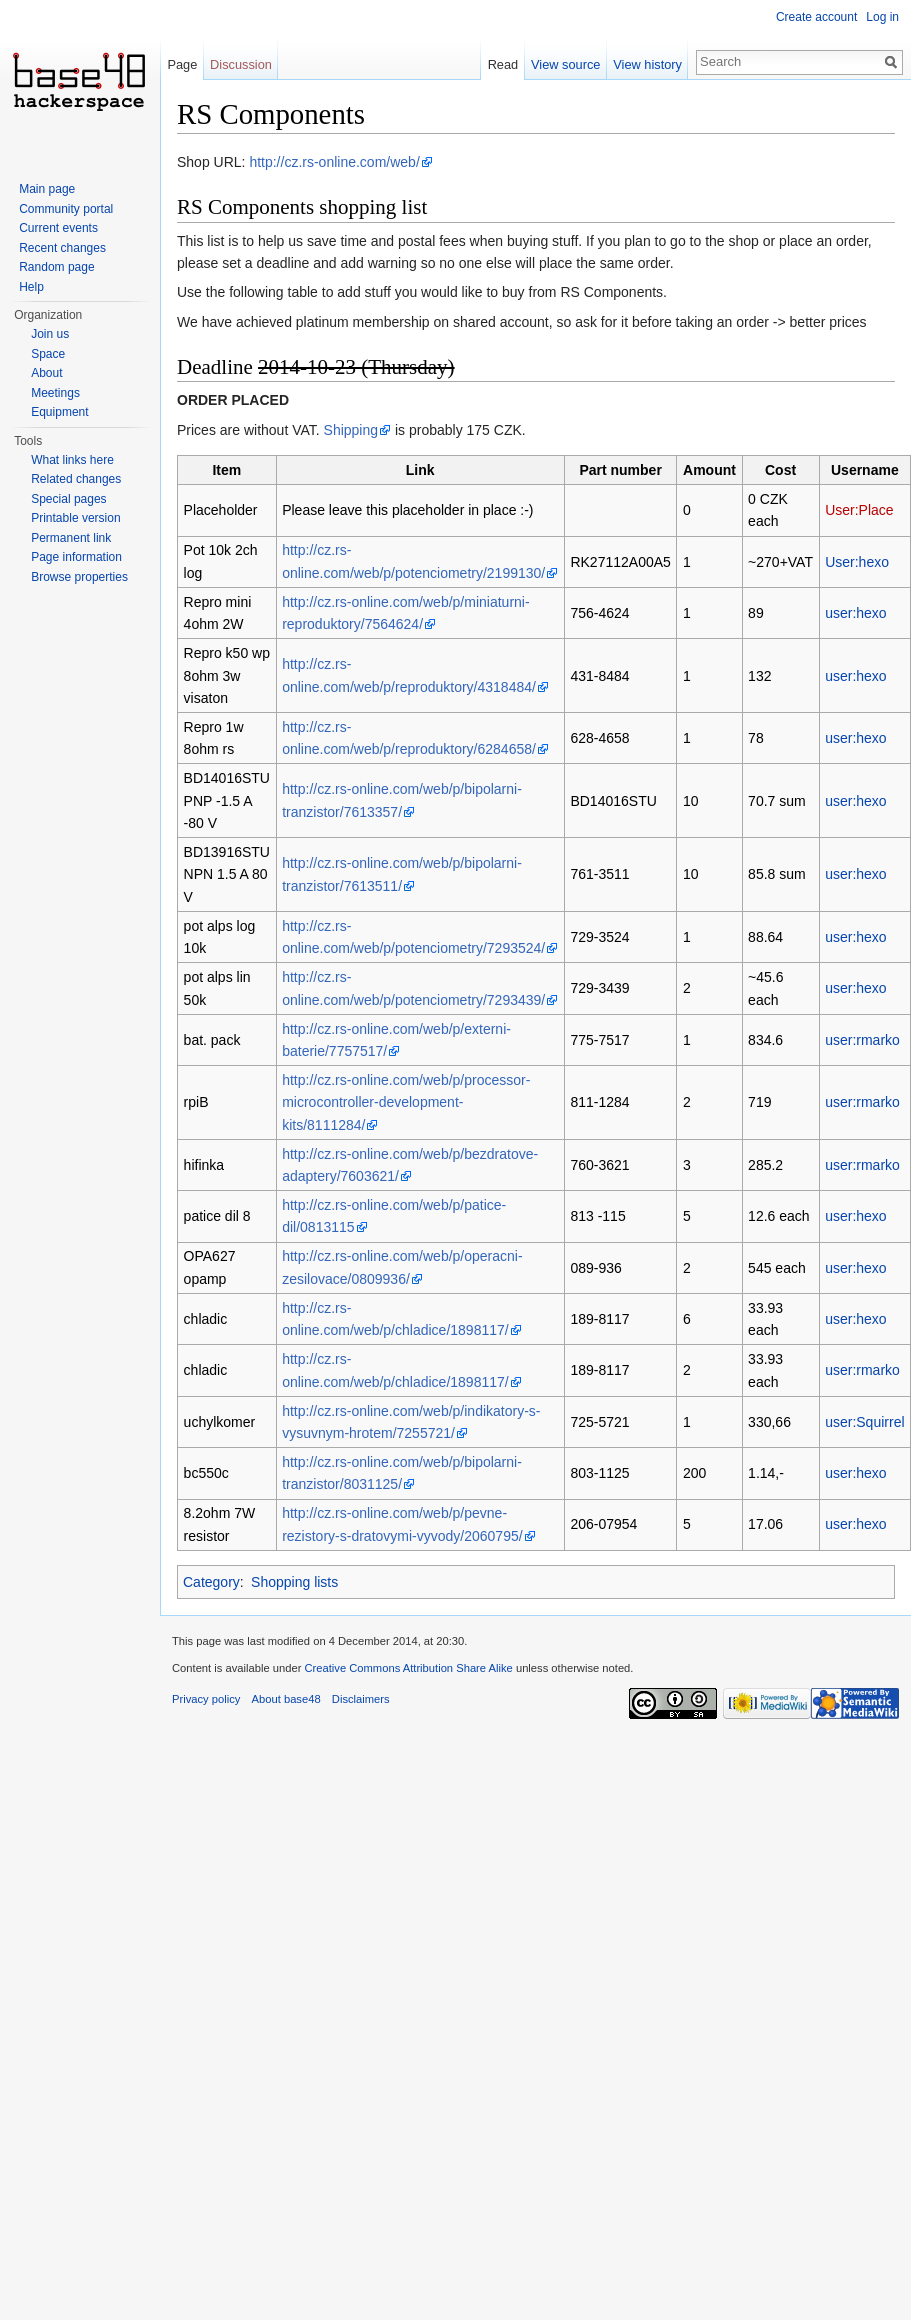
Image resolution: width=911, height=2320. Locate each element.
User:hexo (857, 562)
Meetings (55, 393)
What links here (72, 460)
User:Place (859, 510)
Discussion (241, 64)
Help (31, 287)
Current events (58, 228)
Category (211, 1582)
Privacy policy (206, 1699)
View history (647, 64)
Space (48, 354)
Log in (882, 17)
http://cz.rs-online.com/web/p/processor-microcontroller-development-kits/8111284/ (406, 1102)
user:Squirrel (864, 1422)
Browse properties (79, 577)
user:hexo (855, 613)
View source (565, 64)
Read (503, 64)
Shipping (351, 430)
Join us (50, 334)
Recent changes (62, 248)
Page (182, 64)
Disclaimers (361, 1699)
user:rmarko (862, 1040)
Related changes (76, 479)
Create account (816, 17)
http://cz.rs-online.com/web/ (334, 162)
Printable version (75, 518)
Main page (47, 189)
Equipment (59, 412)
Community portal (66, 209)
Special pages (68, 499)
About (46, 373)
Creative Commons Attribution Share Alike (408, 1668)
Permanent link (71, 538)
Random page (56, 267)
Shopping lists (294, 1582)
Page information (76, 557)
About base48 (286, 1699)
